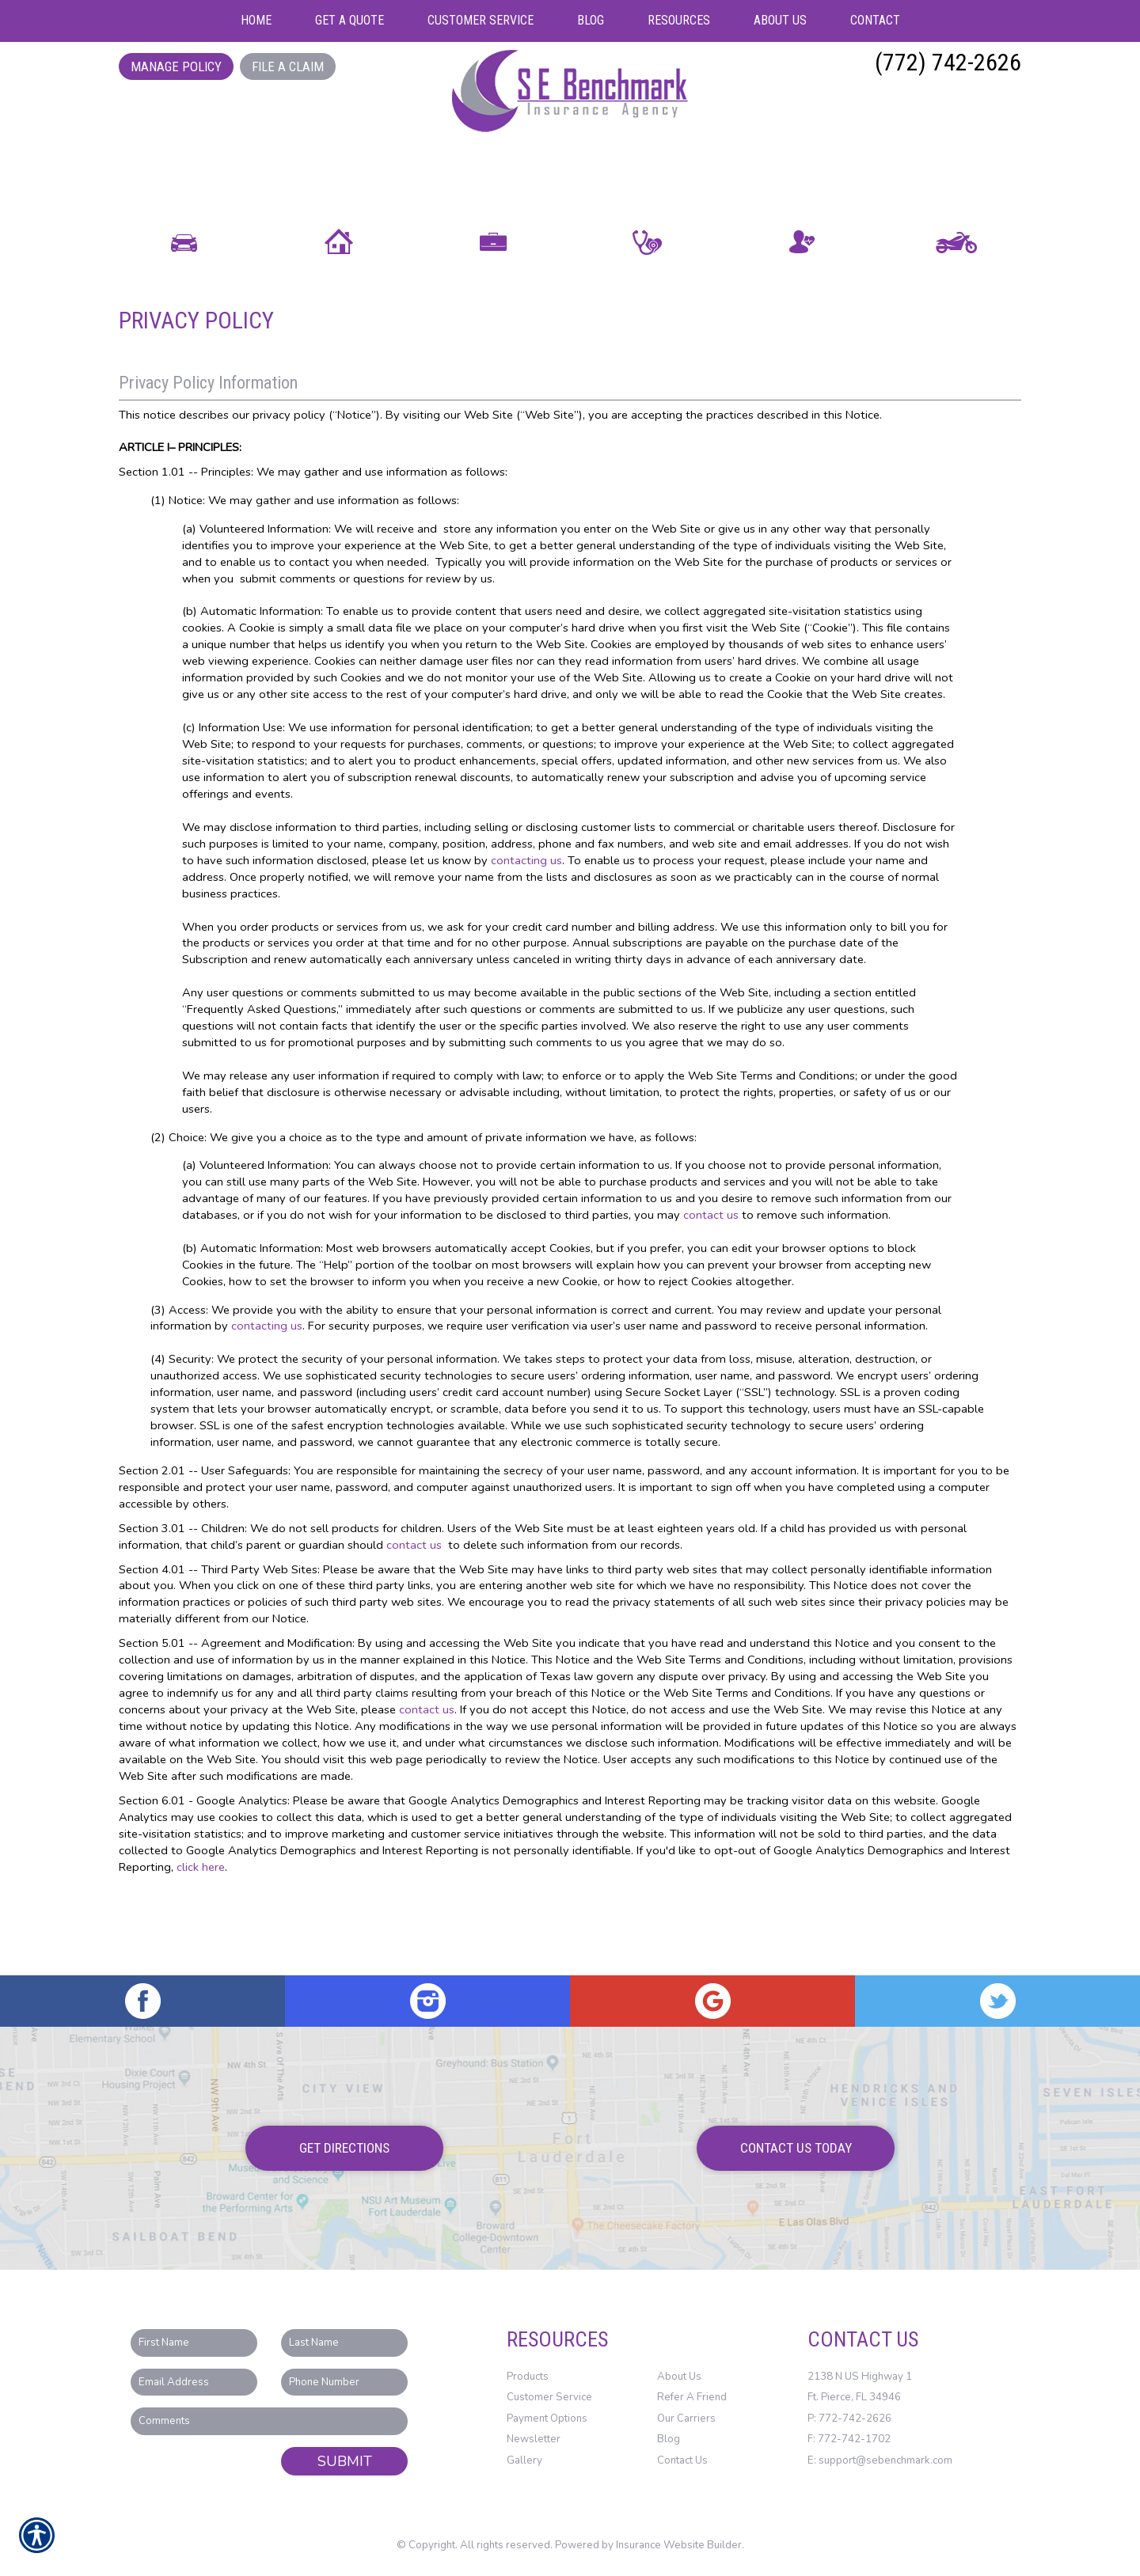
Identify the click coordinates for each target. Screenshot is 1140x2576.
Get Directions (344, 2148)
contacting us (526, 940)
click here (201, 1947)
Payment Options (547, 2418)
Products (528, 2376)
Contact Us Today (796, 2148)
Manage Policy (176, 66)
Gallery (524, 2460)
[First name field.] (194, 2343)
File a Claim (288, 66)
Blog (668, 2440)
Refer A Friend (692, 2397)
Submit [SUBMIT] (344, 2461)
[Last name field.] (344, 2343)
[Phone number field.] (344, 2382)
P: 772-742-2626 (849, 2418)
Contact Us (682, 2460)
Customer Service (549, 2397)
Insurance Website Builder (679, 2546)
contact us (711, 1295)
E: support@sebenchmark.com (880, 2460)
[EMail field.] (194, 2382)
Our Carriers (686, 2418)
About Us (679, 2376)
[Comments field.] (269, 2421)
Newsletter (533, 2440)
